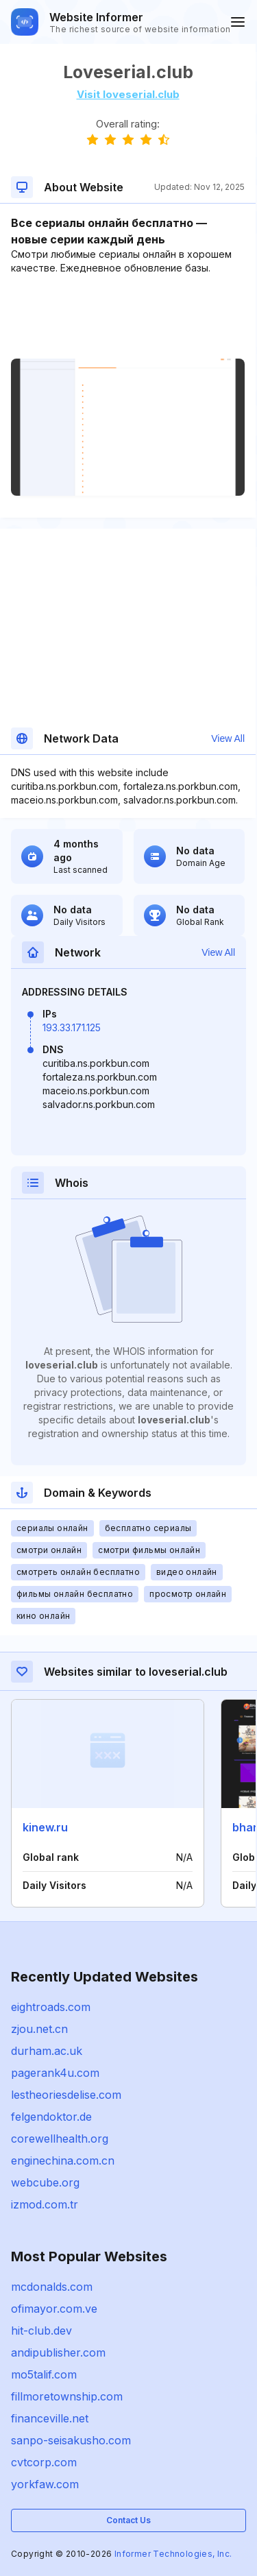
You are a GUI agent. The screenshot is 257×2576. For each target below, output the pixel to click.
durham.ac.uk (46, 2051)
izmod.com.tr (44, 2204)
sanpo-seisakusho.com (71, 2440)
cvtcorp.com (44, 2462)
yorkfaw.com (45, 2484)
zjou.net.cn (39, 2029)
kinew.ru (45, 1827)
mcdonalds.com (52, 2287)
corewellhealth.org (59, 2138)
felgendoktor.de (51, 2116)
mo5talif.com (44, 2374)
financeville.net (49, 2418)
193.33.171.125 (71, 1027)
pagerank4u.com (55, 2073)
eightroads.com (50, 2007)
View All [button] (228, 738)
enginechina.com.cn (62, 2160)
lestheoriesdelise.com (66, 2095)
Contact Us (128, 2520)
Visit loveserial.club (128, 94)
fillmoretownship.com (67, 2396)
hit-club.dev (41, 2330)
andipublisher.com (58, 2352)
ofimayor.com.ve (54, 2308)
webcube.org (45, 2182)
